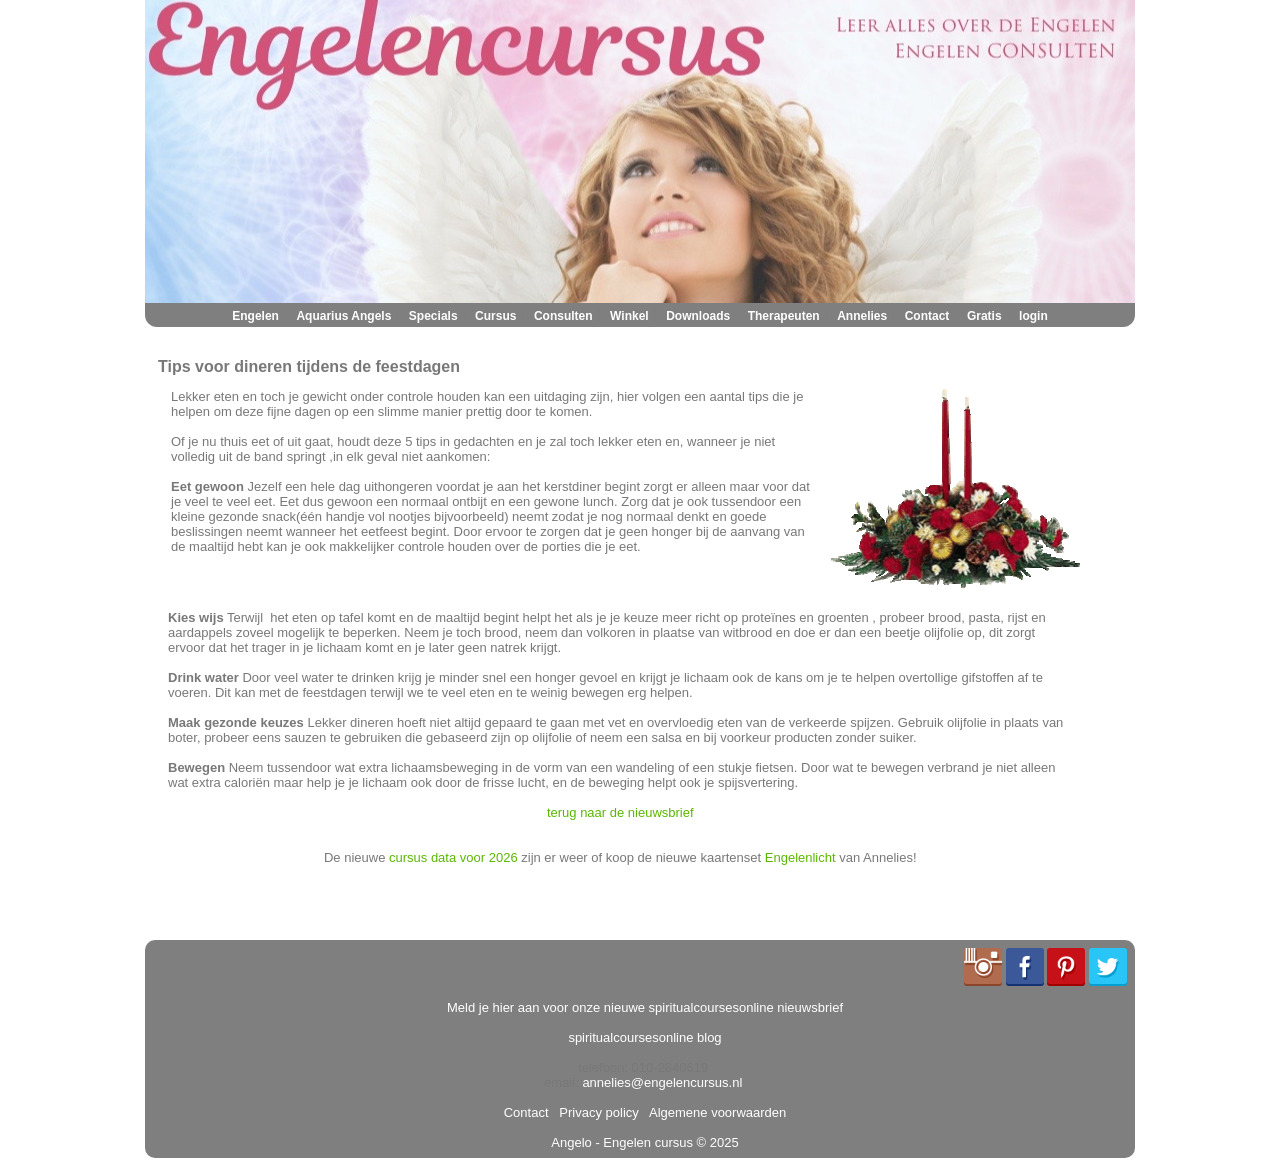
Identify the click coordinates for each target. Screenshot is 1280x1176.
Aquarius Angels (343, 316)
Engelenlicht (800, 857)
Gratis (984, 316)
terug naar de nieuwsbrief (620, 812)
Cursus (495, 316)
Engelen (255, 316)
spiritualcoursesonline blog (644, 1037)
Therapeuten (784, 316)
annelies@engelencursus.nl (662, 1082)
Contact (927, 316)
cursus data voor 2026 (453, 857)
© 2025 (716, 1142)
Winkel (629, 316)
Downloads (698, 316)
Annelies (862, 316)
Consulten (563, 316)
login (1033, 316)
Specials (433, 316)
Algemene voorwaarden (714, 1112)
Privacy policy (595, 1112)
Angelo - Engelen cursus (622, 1142)
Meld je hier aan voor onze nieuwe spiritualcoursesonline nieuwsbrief (645, 1007)
